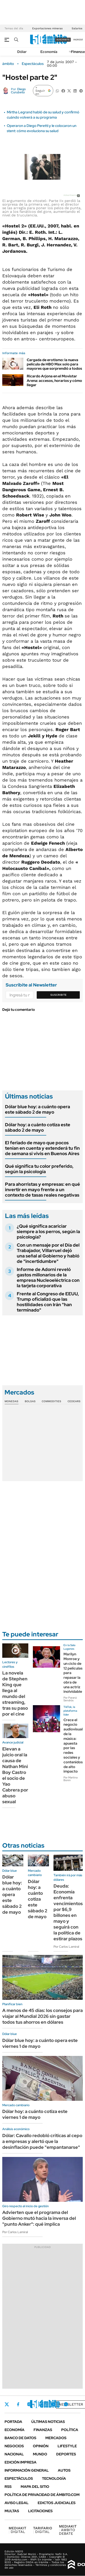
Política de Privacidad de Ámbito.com (42, 2494)
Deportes (66, 2454)
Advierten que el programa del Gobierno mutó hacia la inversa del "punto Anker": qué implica (39, 2218)
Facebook (18, 2404)
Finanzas (43, 2429)
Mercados (55, 2438)
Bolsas (30, 1401)
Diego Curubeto (18, 90)
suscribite (63, 39)
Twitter (7, 2404)
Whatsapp (66, 2404)
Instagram (29, 2404)
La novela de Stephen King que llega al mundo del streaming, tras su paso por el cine (15, 1693)
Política (69, 2429)
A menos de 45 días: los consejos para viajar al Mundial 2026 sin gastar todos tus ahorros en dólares (42, 2016)
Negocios (14, 2446)
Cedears (74, 1401)
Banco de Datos (20, 2438)
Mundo (40, 2454)
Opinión (41, 2446)
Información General (27, 2470)
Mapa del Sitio (35, 2486)
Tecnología (54, 2478)
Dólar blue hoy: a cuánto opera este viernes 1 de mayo (40, 2043)
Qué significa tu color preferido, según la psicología (39, 1168)
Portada (13, 2421)
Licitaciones (40, 2511)
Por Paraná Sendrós (70, 1699)
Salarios (77, 28)
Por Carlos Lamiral (66, 1947)
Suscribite (58, 994)
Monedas (11, 1401)
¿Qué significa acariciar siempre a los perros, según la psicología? (48, 1231)
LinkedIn (41, 2404)
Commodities (51, 1401)
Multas (12, 2511)
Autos (64, 2470)
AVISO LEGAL (17, 2502)
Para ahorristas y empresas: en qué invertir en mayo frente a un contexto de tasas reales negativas (42, 1189)
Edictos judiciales (56, 2502)
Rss (8, 2486)
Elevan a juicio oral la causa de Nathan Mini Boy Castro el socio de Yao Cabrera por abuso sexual (15, 1775)
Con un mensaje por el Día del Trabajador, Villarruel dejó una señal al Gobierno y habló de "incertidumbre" (48, 1253)
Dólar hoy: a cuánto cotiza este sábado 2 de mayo (37, 1127)
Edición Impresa (20, 2462)
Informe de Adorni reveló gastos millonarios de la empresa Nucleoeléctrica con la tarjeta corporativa (48, 1277)
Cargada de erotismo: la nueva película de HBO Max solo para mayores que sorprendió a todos (54, 364)
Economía (48, 51)
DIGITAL (17, 2530)
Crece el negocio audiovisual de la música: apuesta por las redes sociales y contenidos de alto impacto (73, 1746)
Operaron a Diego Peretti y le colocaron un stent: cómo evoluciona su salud (41, 128)
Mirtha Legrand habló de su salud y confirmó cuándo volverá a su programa (43, 114)
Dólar (22, 51)
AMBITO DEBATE (68, 2530)
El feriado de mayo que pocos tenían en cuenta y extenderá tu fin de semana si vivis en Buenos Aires (42, 1148)
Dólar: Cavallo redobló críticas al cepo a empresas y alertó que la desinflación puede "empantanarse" (42, 2141)
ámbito (8, 64)
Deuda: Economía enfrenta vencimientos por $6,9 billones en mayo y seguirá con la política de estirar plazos (68, 1912)
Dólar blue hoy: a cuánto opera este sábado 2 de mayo (37, 1109)
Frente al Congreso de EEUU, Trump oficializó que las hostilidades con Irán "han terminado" (48, 1302)
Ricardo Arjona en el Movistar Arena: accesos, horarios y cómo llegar (54, 380)
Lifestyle (67, 2446)
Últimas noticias (48, 2421)
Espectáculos (33, 64)
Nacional (14, 2454)
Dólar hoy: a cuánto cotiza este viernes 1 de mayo (35, 2114)
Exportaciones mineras (47, 28)
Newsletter (71, 2404)
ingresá (78, 39)
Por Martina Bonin (70, 1779)
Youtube (53, 2404)
